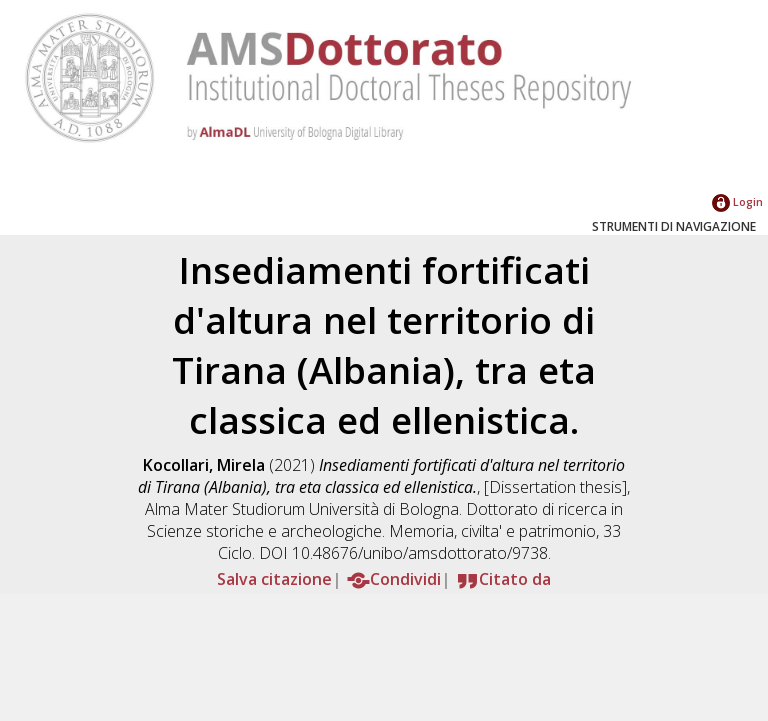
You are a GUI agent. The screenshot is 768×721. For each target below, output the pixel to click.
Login (737, 201)
